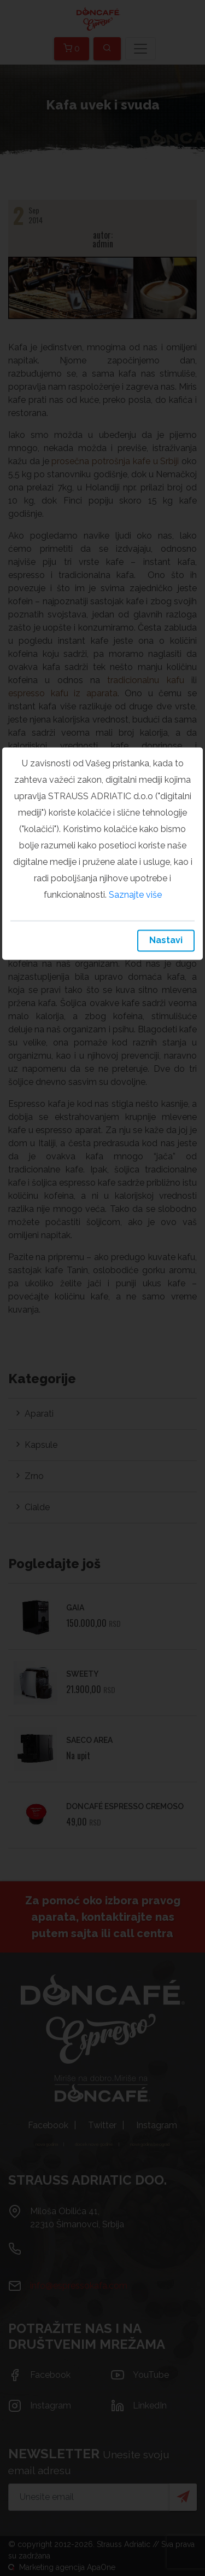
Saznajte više (135, 895)
